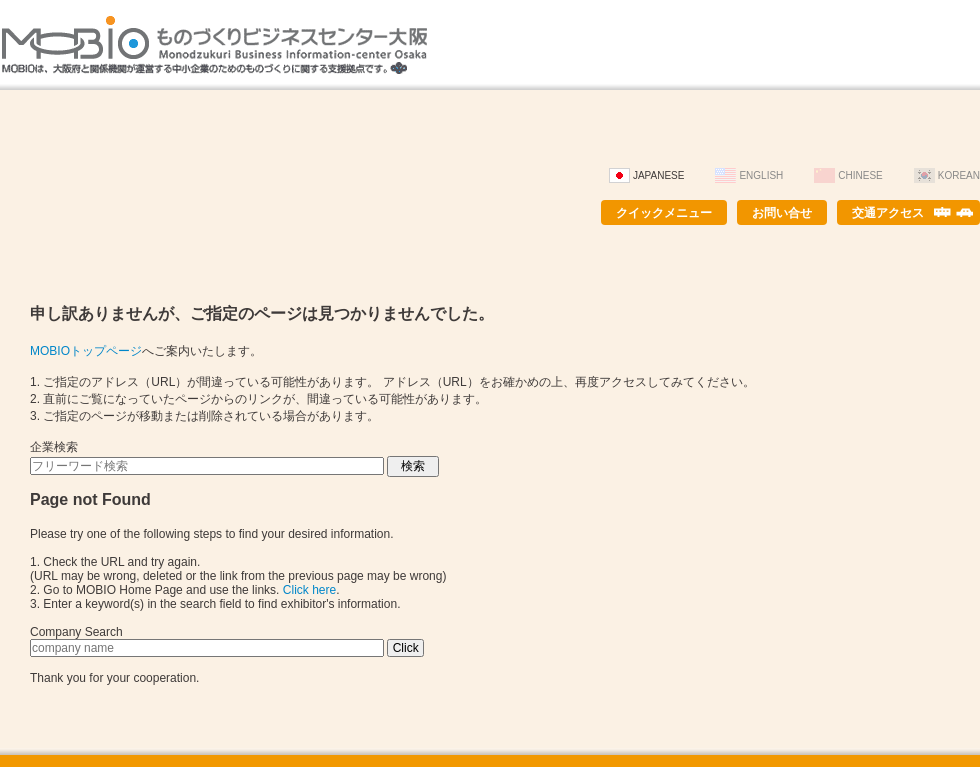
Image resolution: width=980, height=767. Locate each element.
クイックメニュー (664, 213)
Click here (309, 590)
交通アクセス (888, 213)
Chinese (860, 175)
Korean (959, 175)
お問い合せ (782, 213)
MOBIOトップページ (86, 351)
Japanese (659, 175)
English (761, 175)
